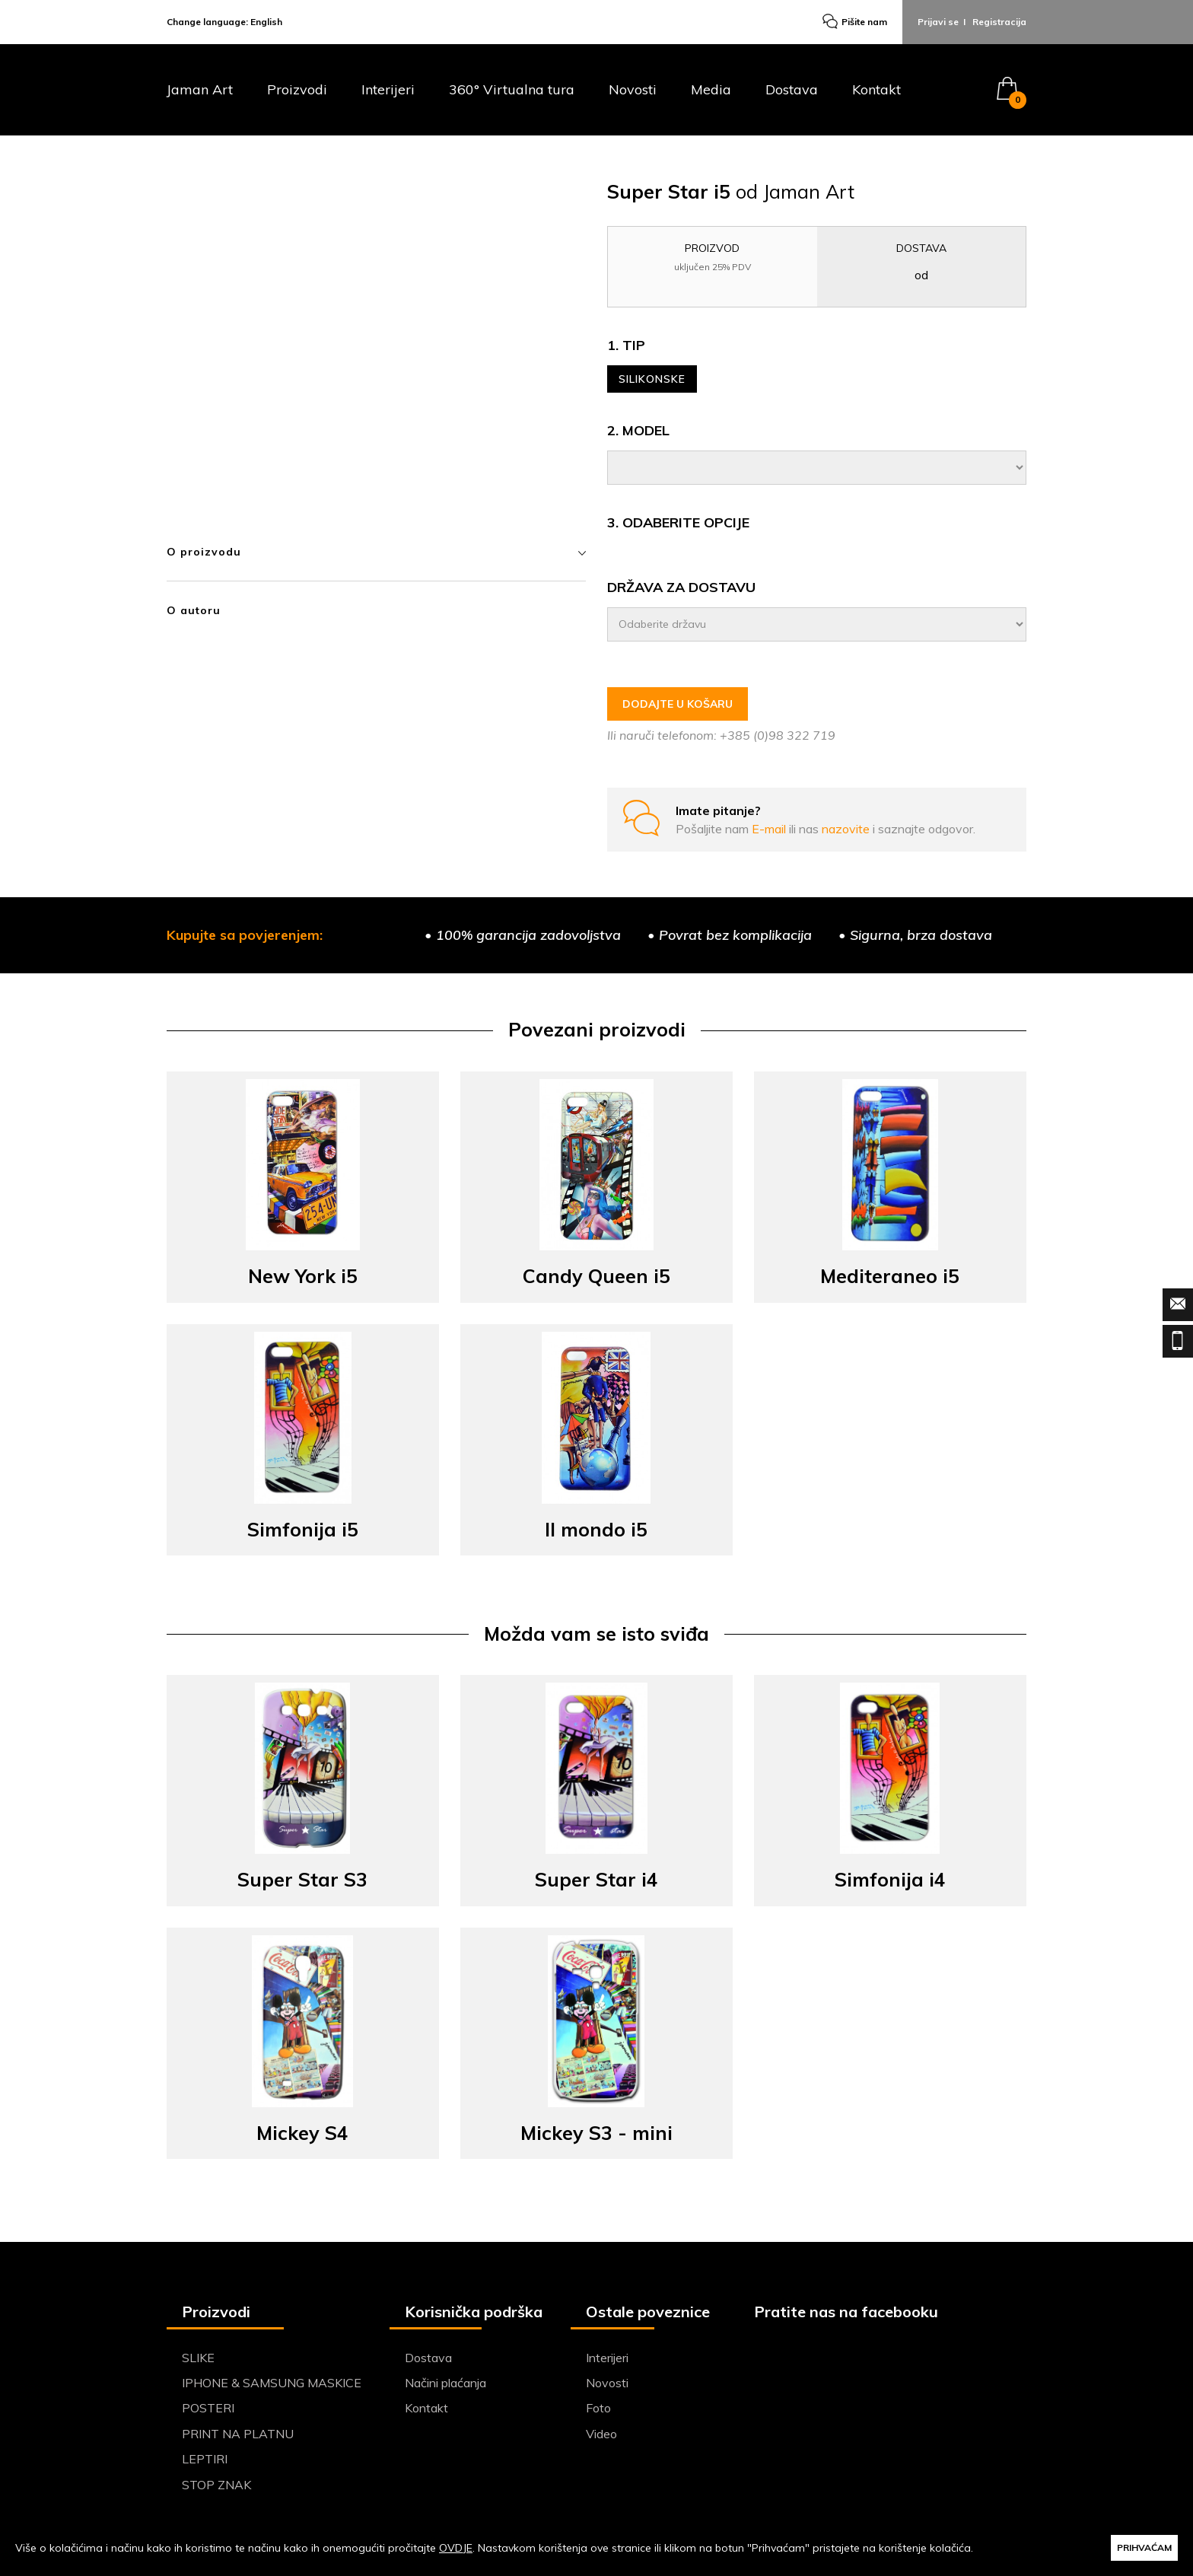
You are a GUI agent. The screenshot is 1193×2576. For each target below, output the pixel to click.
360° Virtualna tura (511, 90)
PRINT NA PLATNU (238, 2434)
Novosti (633, 90)
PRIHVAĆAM (1144, 2547)
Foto (598, 2408)
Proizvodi (297, 90)
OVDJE (455, 2548)
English (266, 21)
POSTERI (208, 2408)
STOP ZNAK (216, 2485)
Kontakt (876, 90)
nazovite (847, 828)
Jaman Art (200, 90)
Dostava (791, 90)
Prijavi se (938, 21)
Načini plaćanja (445, 2383)
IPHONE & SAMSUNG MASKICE (271, 2383)
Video (601, 2434)
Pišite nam (854, 22)
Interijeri (388, 90)
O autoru (194, 610)
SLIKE (198, 2357)
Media (711, 90)
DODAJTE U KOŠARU (677, 704)
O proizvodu (376, 552)
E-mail (770, 828)
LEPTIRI (204, 2459)
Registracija (999, 21)
